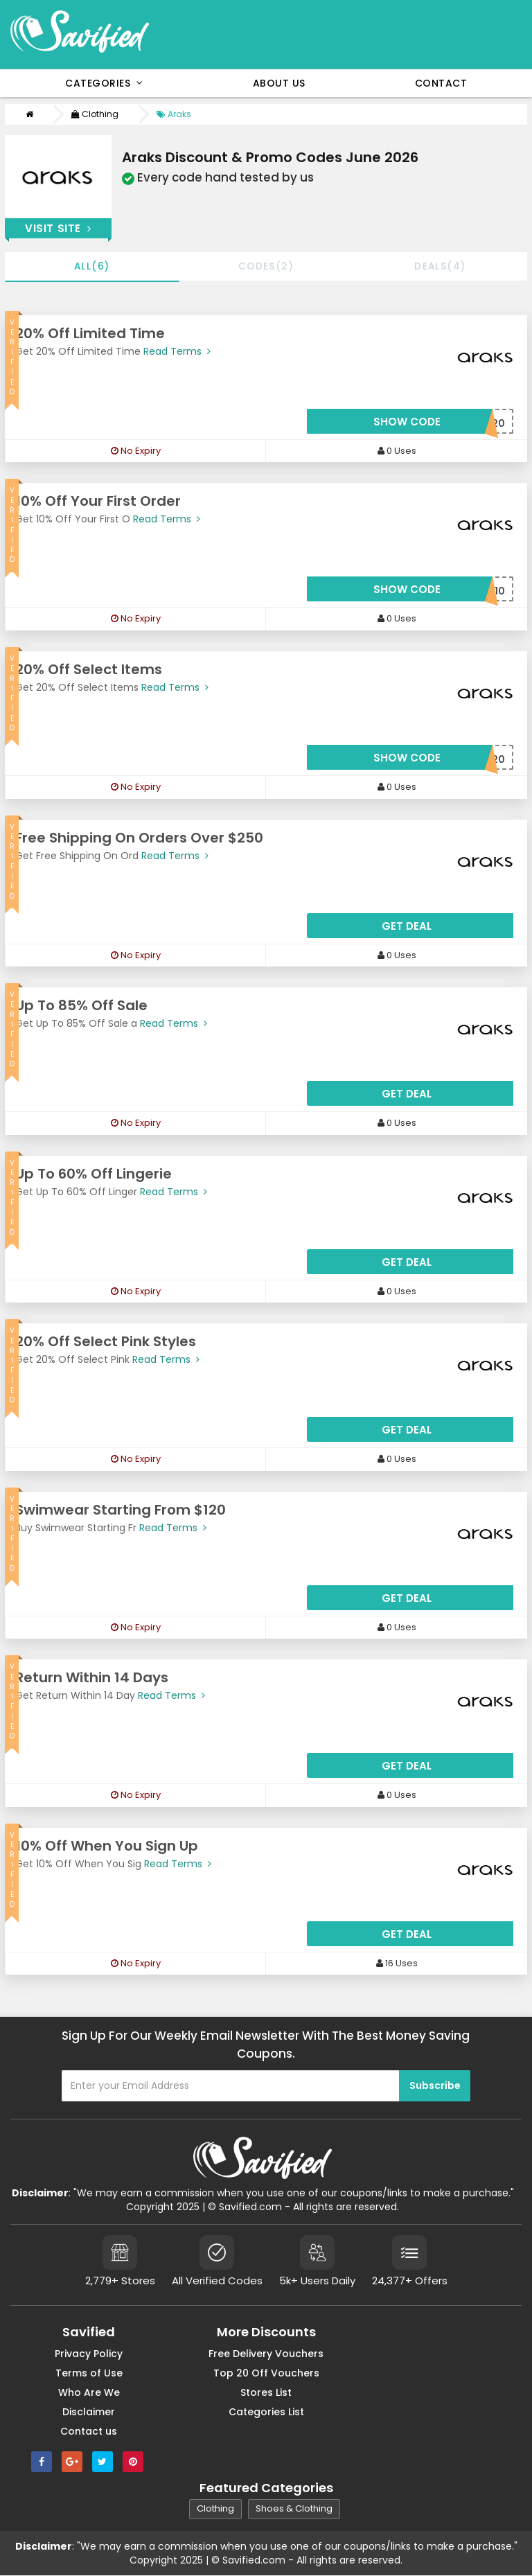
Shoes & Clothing (294, 2509)
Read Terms (176, 352)
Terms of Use (89, 2374)
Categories (104, 83)
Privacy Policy (89, 2354)
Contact (441, 83)
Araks (174, 114)
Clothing (94, 114)
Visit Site (58, 228)
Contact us (88, 2432)
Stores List (266, 2393)
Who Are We (89, 2393)
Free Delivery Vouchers (266, 2354)
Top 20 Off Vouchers (266, 2374)
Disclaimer (88, 2412)
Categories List (266, 2412)
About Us (279, 83)
